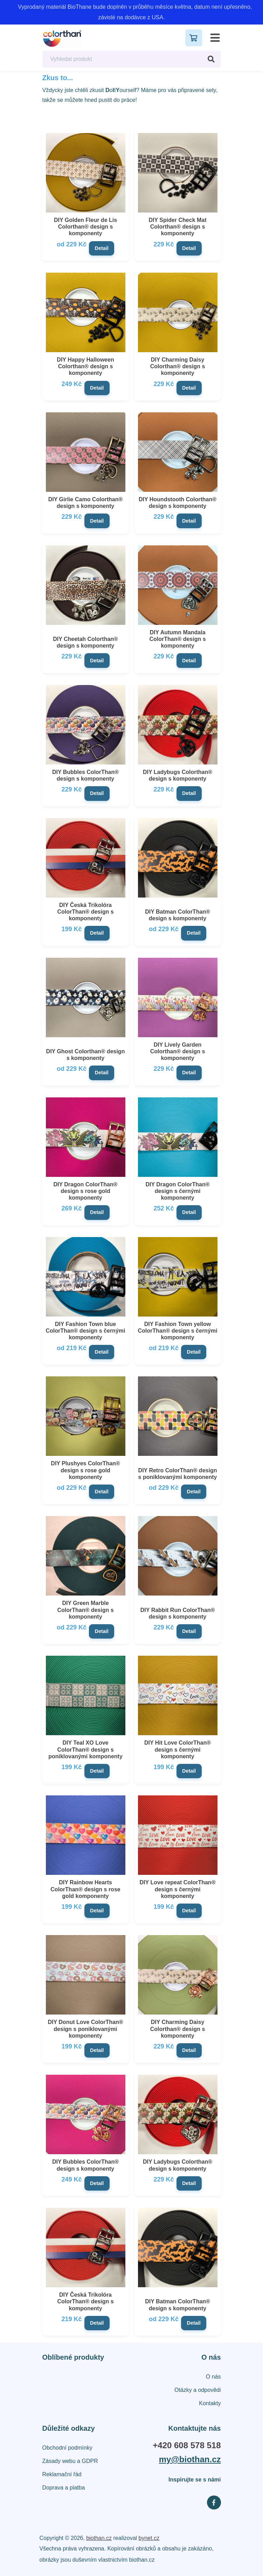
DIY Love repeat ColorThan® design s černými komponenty (178, 1889)
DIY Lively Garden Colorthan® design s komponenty (177, 1051)
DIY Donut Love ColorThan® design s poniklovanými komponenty (85, 2028)
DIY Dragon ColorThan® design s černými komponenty (177, 1191)
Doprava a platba (63, 2488)
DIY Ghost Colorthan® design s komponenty (85, 1054)
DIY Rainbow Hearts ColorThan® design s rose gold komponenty (85, 1889)
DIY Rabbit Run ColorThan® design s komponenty (177, 1613)
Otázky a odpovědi (197, 2390)
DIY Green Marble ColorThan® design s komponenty (85, 1609)
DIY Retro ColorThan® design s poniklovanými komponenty (177, 1473)
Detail (102, 248)
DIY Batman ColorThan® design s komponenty (177, 915)
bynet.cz (149, 2538)
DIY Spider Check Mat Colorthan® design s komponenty (177, 226)
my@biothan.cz (190, 2459)
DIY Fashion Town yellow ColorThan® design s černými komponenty (177, 1330)
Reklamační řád (62, 2474)
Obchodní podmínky (67, 2448)
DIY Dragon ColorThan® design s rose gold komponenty (85, 1191)
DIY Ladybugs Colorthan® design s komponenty (177, 775)
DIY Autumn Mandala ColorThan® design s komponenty (177, 639)
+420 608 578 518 (187, 2445)
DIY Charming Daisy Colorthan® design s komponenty (177, 366)
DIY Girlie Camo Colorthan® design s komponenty (85, 502)
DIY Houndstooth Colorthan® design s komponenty (177, 502)
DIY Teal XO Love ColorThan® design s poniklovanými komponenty (85, 1749)
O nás (213, 2377)
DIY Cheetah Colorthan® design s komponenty (85, 642)
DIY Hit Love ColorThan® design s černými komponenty (177, 1749)
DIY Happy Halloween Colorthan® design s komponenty (85, 366)
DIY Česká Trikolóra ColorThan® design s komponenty (85, 911)
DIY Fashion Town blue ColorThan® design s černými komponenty (85, 1330)
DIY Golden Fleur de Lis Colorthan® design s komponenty (85, 226)
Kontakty (210, 2403)
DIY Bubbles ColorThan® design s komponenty (85, 775)
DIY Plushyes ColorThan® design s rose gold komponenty (85, 1470)
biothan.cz (99, 2538)
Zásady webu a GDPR (70, 2461)
